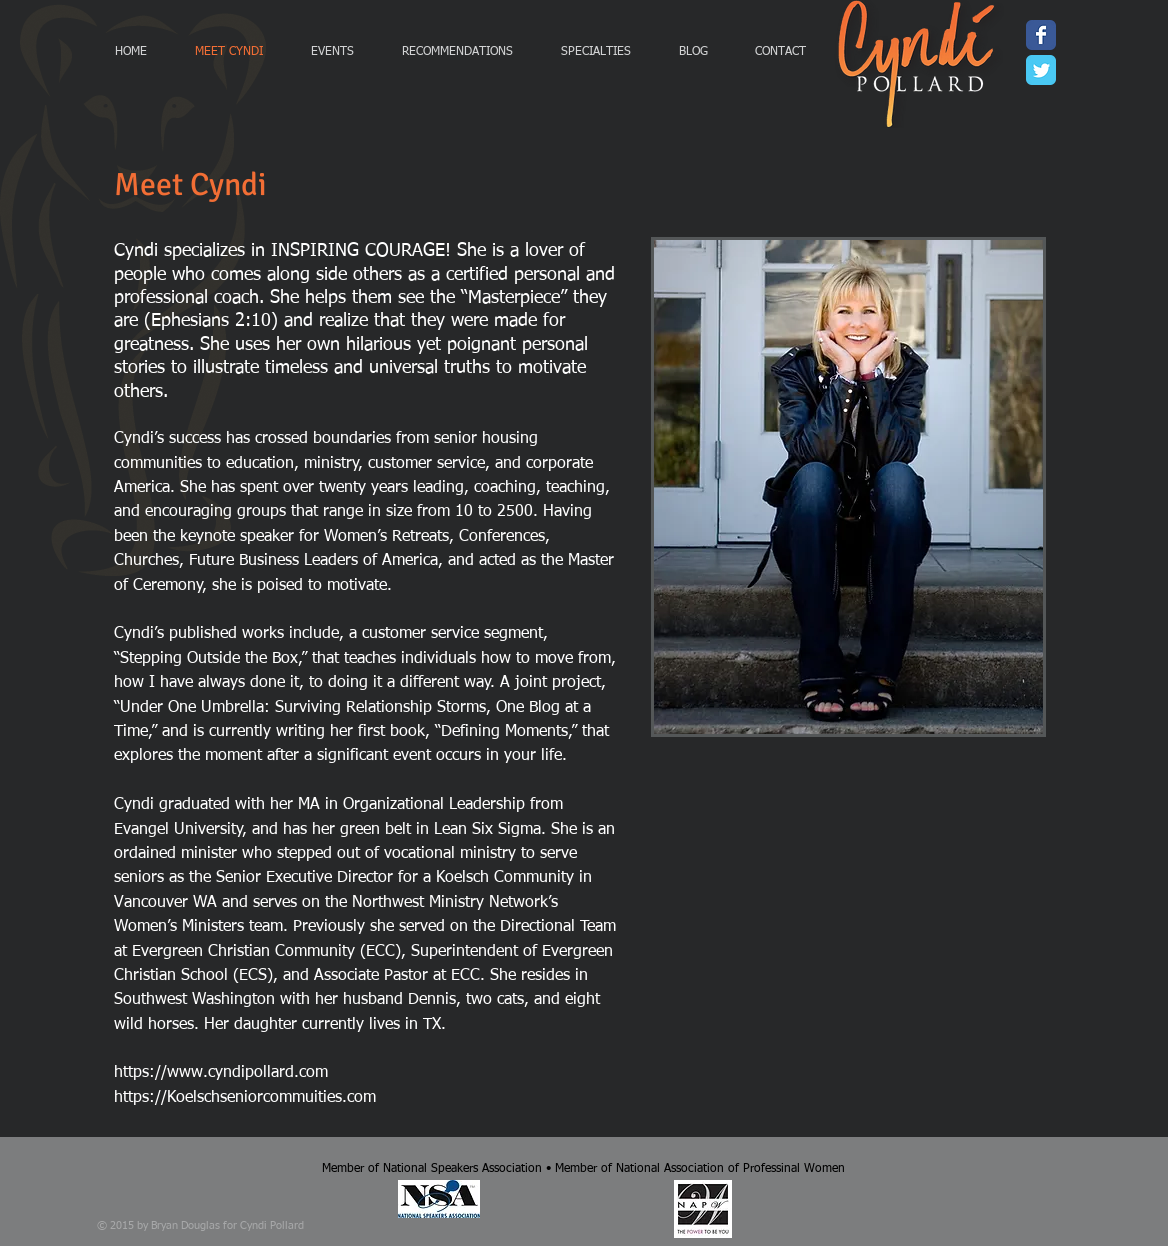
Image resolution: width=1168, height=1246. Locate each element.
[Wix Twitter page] (1041, 70)
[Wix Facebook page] (1041, 35)
